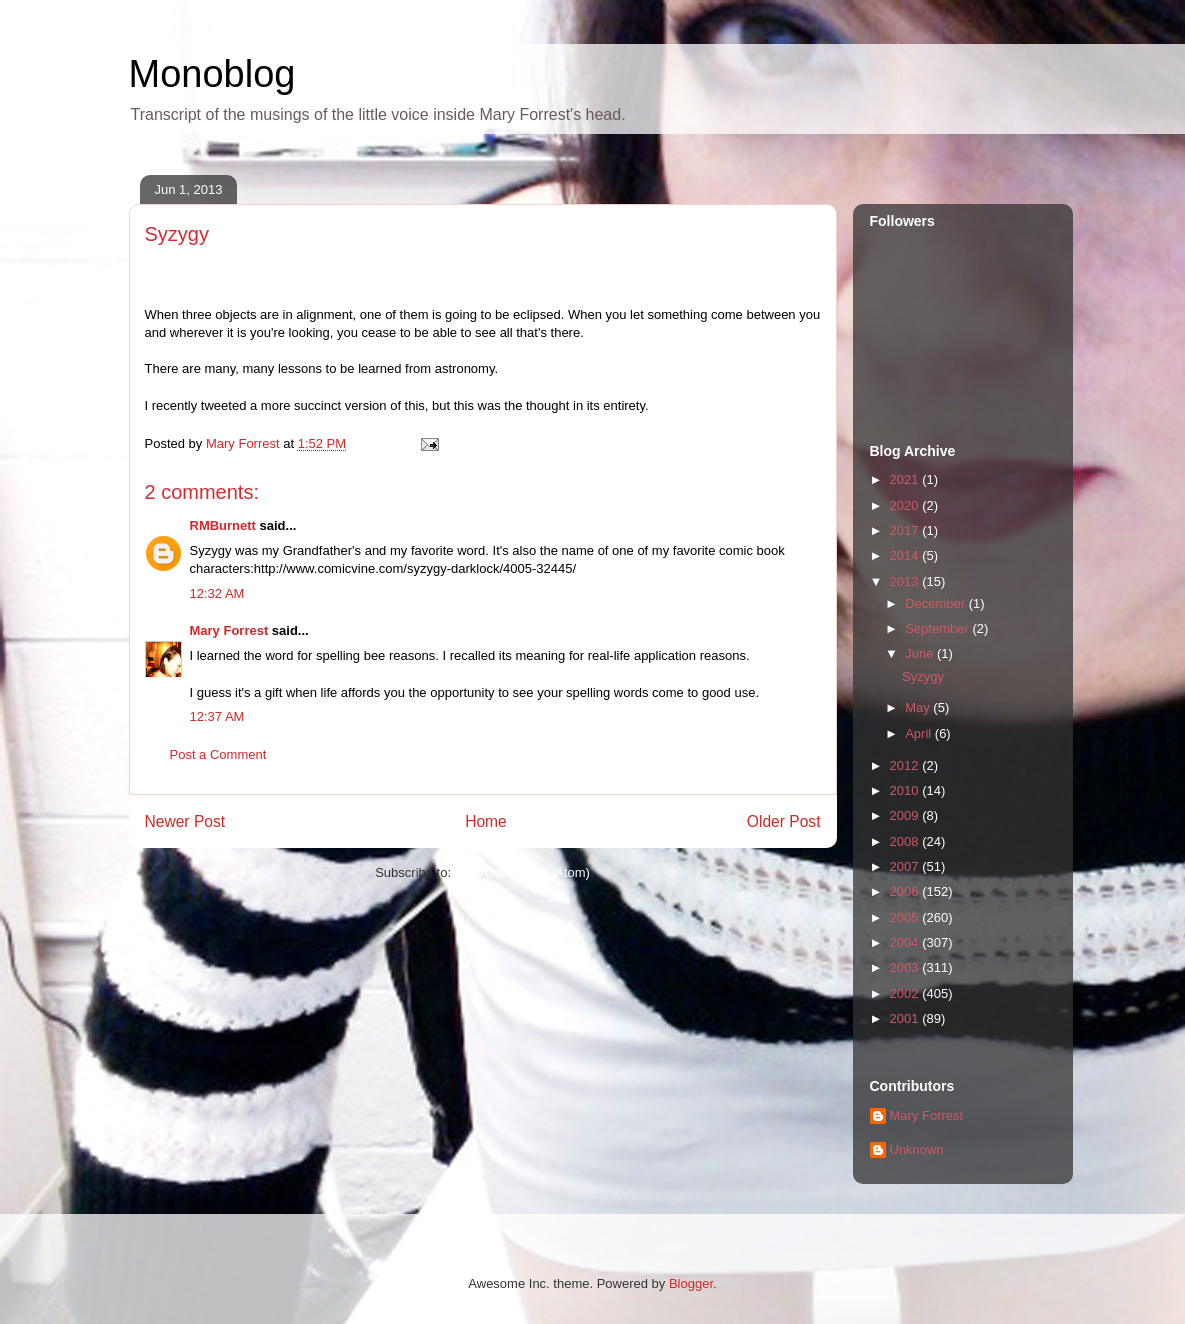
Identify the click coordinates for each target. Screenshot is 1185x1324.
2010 (906, 790)
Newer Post (185, 821)
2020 (906, 505)
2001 (906, 1018)
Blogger (691, 1283)
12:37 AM (217, 716)
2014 (906, 555)
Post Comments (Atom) (522, 872)
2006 (906, 891)
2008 (906, 841)
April (920, 733)
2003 (906, 967)
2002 (906, 993)
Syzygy (923, 676)
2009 (906, 815)
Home (486, 821)
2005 (906, 917)
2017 (906, 530)
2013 (906, 581)
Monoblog (212, 74)
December (937, 603)
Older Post (784, 821)
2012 (906, 765)
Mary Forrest (229, 630)
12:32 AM (217, 593)
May (919, 707)
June (921, 653)
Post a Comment (218, 754)
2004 (906, 942)
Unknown (917, 1149)
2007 (906, 866)
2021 (906, 479)
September (938, 628)
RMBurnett (223, 525)
